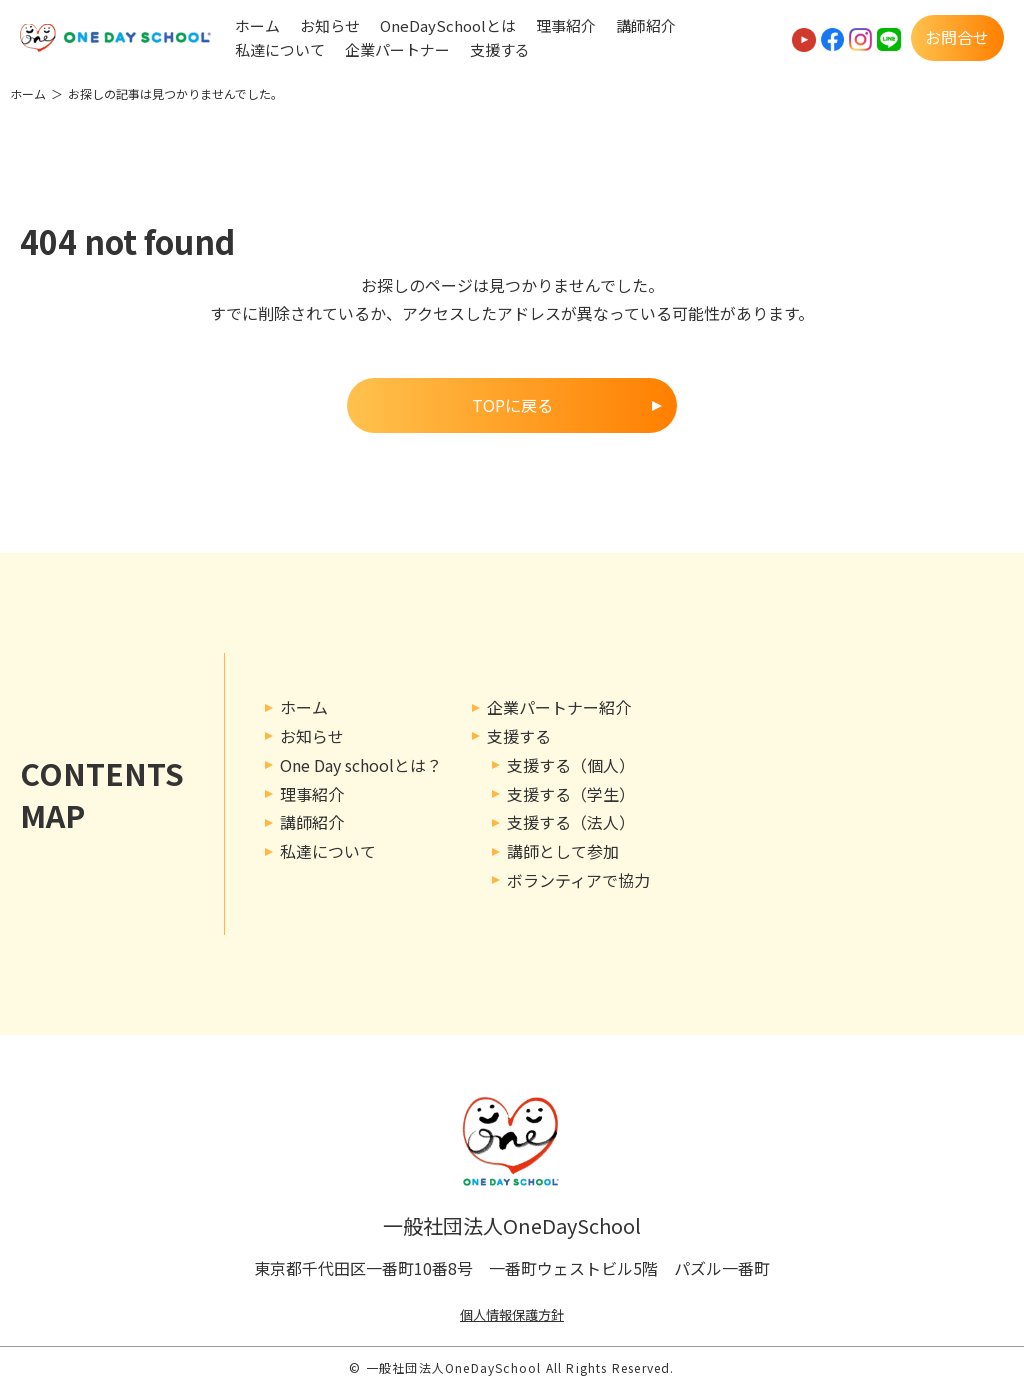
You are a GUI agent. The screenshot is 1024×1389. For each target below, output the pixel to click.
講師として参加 (563, 851)
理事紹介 (566, 26)
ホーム (257, 26)
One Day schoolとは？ (361, 765)
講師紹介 (646, 26)
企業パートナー (397, 50)
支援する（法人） (571, 822)
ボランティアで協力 (578, 880)
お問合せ (957, 37)
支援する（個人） (571, 765)
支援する (500, 50)
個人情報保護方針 (512, 1314)
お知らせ (330, 26)
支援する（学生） (571, 794)
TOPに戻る (512, 405)
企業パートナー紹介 (559, 707)
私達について (280, 50)
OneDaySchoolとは (448, 26)
